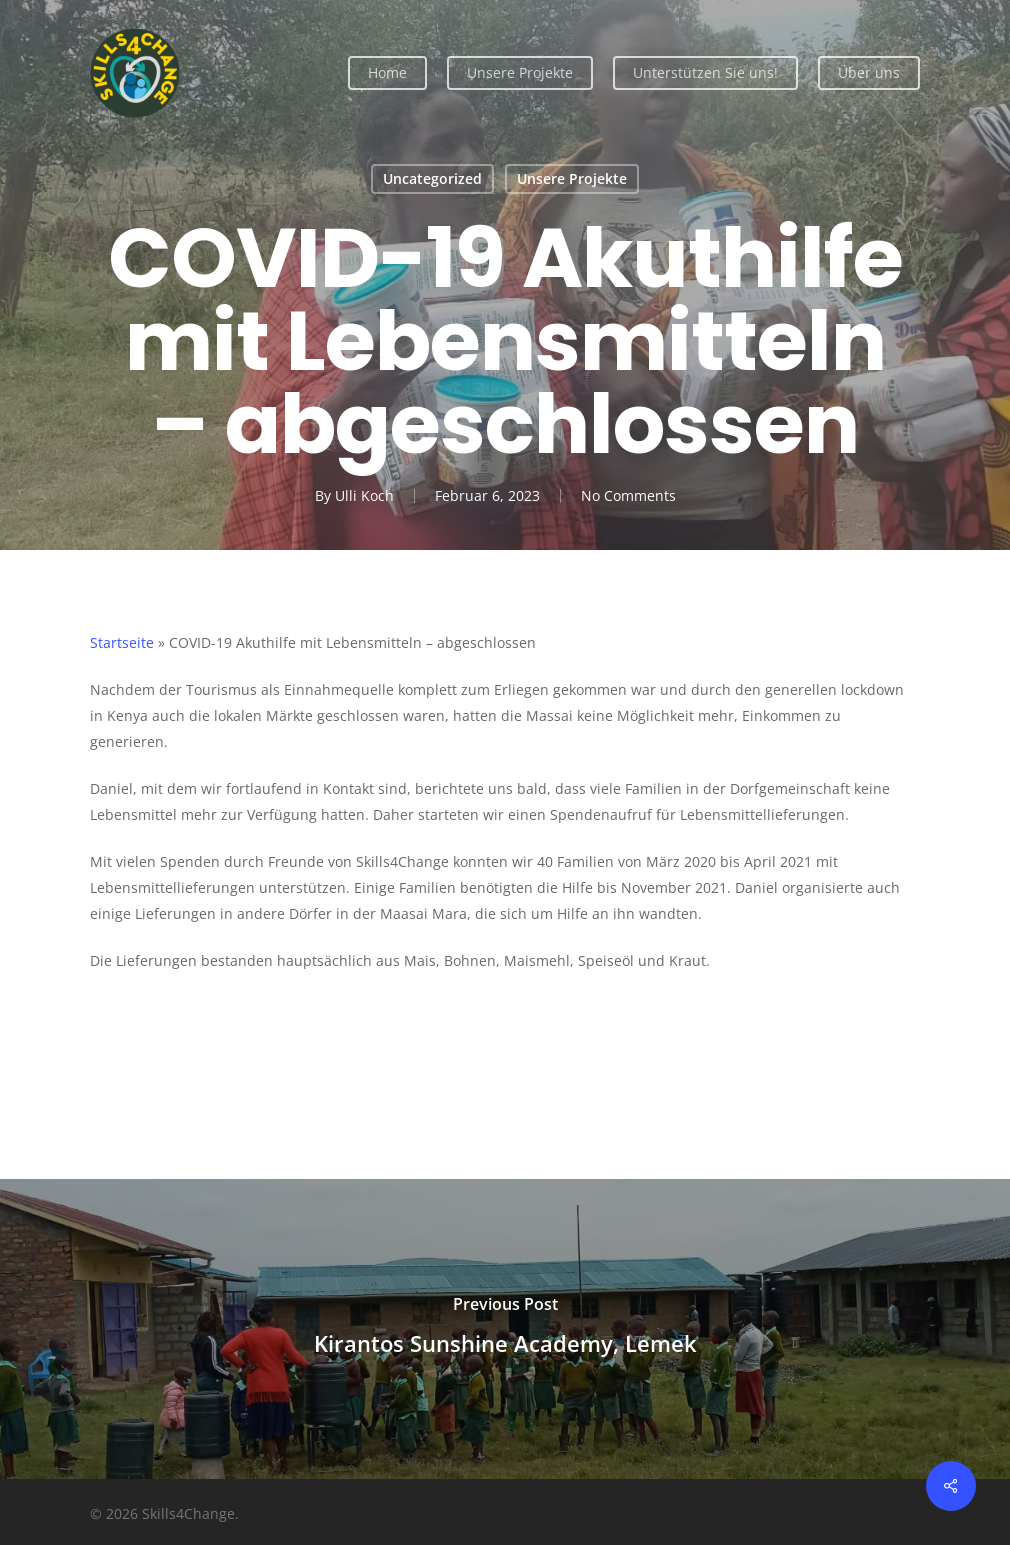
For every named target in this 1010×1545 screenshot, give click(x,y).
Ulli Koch (364, 495)
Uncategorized (432, 178)
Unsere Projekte (572, 178)
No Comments (628, 495)
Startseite (122, 642)
